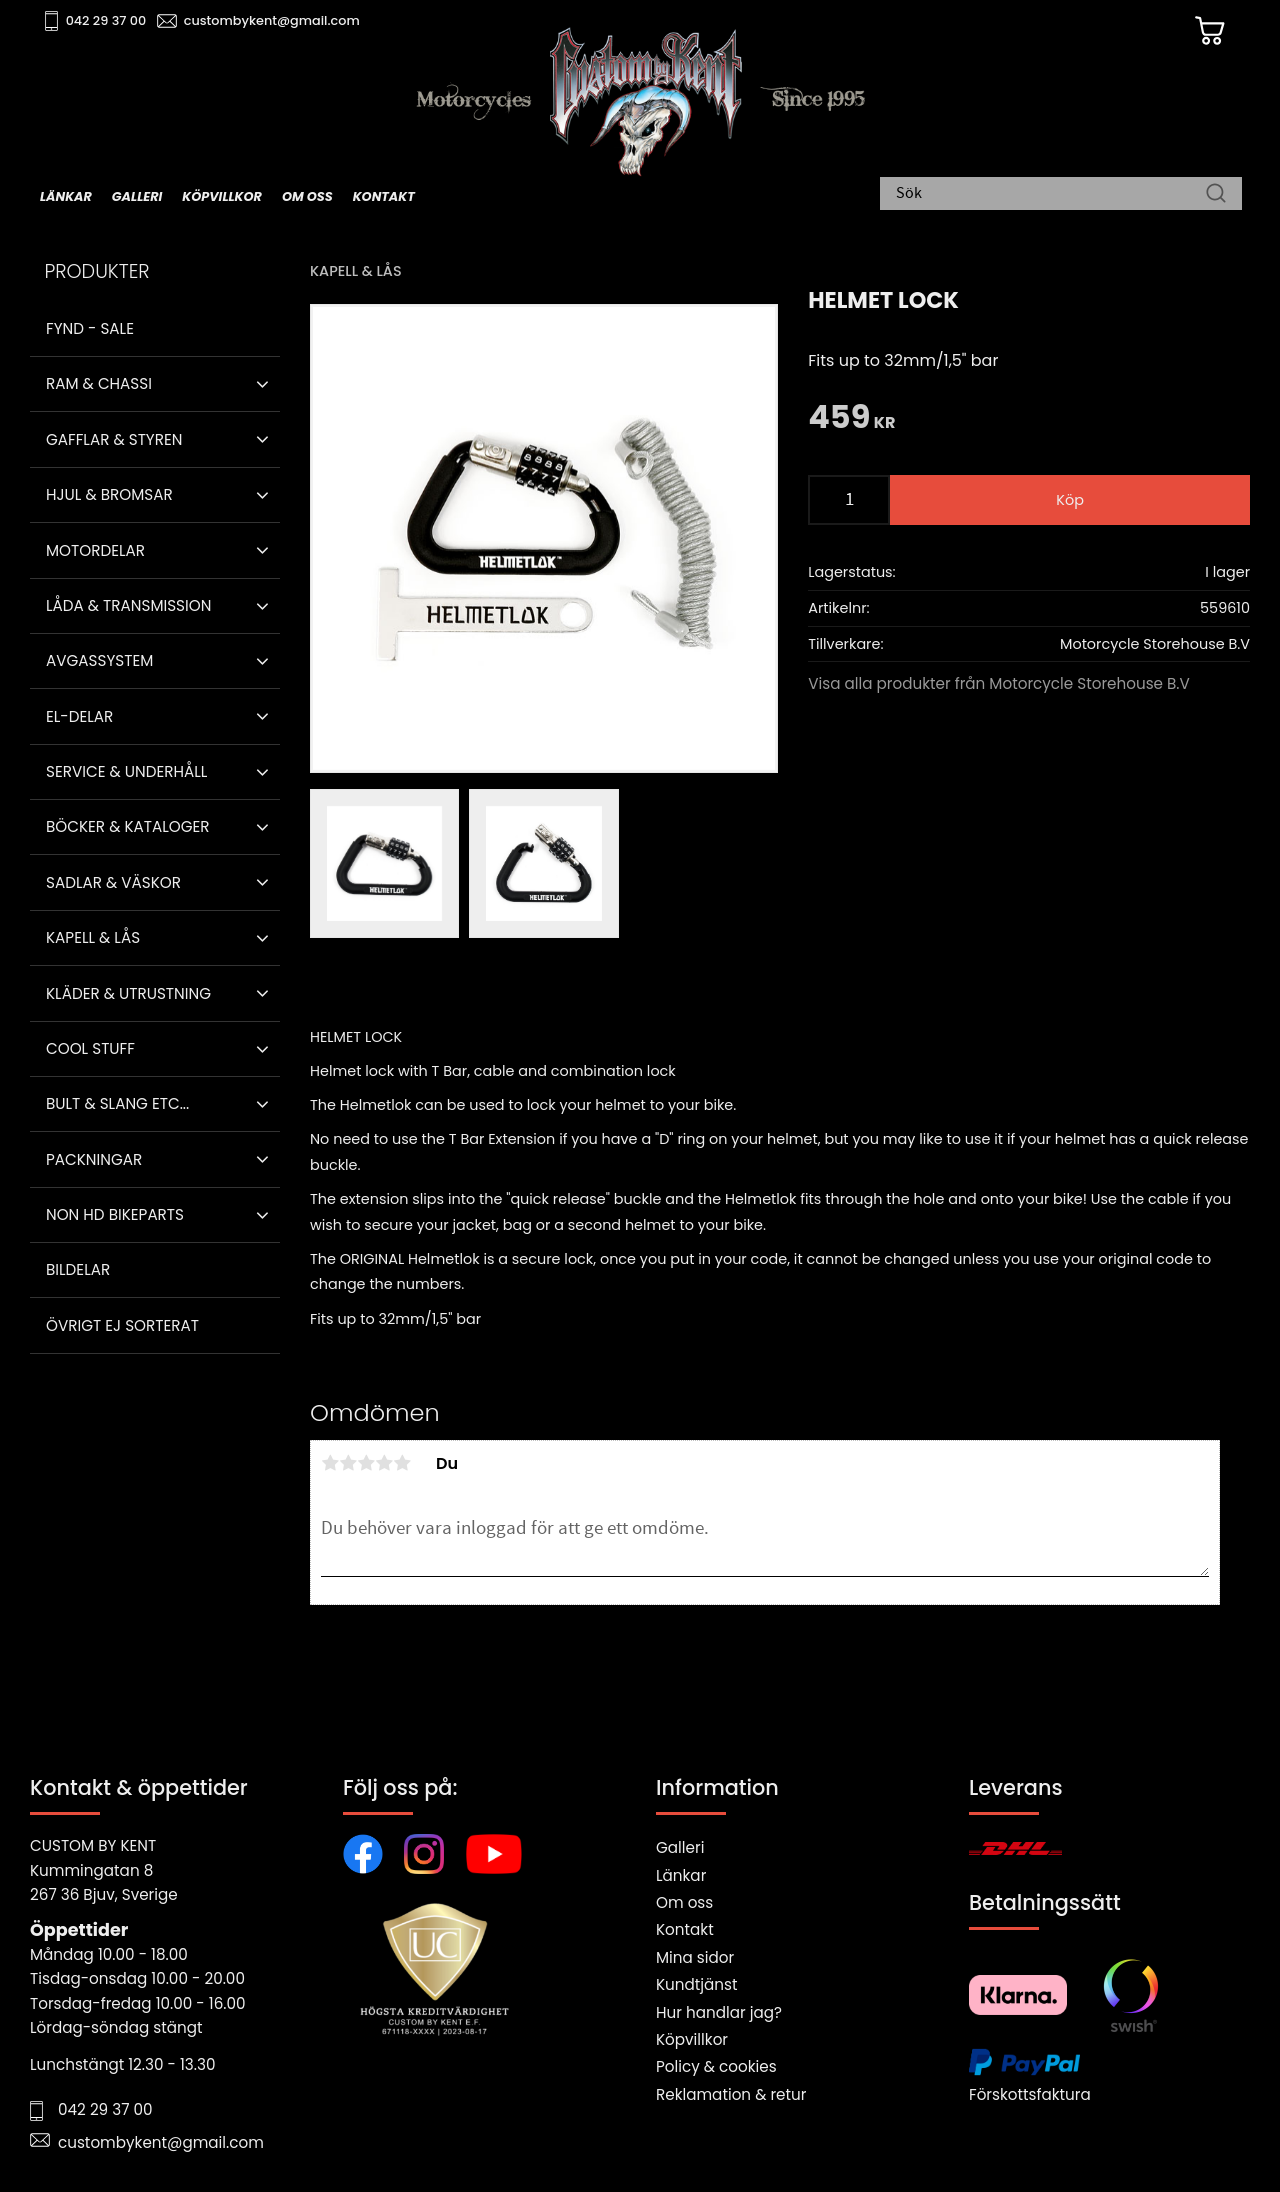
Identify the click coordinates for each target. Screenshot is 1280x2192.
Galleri (680, 1847)
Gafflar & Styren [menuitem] (114, 439)
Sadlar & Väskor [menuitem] (113, 882)
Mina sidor (695, 1957)
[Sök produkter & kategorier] (1051, 195)
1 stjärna (330, 1463)
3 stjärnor (366, 1463)
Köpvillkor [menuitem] (222, 196)
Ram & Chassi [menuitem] (99, 383)
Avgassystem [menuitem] (99, 660)
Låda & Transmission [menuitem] (128, 605)
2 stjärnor (348, 1463)
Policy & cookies (716, 2066)
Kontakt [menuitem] (384, 196)
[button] (262, 384)
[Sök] (1216, 195)
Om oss (684, 1902)
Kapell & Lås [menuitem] (93, 937)
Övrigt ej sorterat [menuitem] (122, 1325)
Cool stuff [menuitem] (90, 1048)
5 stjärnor (402, 1463)
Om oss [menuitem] (307, 196)
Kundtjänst (697, 1984)
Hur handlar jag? (719, 2012)
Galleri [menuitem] (137, 196)
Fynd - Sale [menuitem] (90, 328)
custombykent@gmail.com (272, 20)
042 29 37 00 (106, 20)
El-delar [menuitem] (79, 716)
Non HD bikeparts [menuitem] (115, 1214)
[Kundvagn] (1209, 31)
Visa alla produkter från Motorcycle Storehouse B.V (999, 683)
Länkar (681, 1875)
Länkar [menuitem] (66, 196)
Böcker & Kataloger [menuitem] (128, 826)
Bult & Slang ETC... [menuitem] (117, 1103)
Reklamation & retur (731, 2094)
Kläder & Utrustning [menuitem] (128, 993)
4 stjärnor (384, 1463)
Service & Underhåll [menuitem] (126, 771)
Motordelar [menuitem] (95, 550)
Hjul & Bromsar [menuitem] (109, 494)
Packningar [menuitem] (94, 1159)
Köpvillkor (692, 2039)
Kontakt (685, 1929)
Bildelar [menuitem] (78, 1269)
